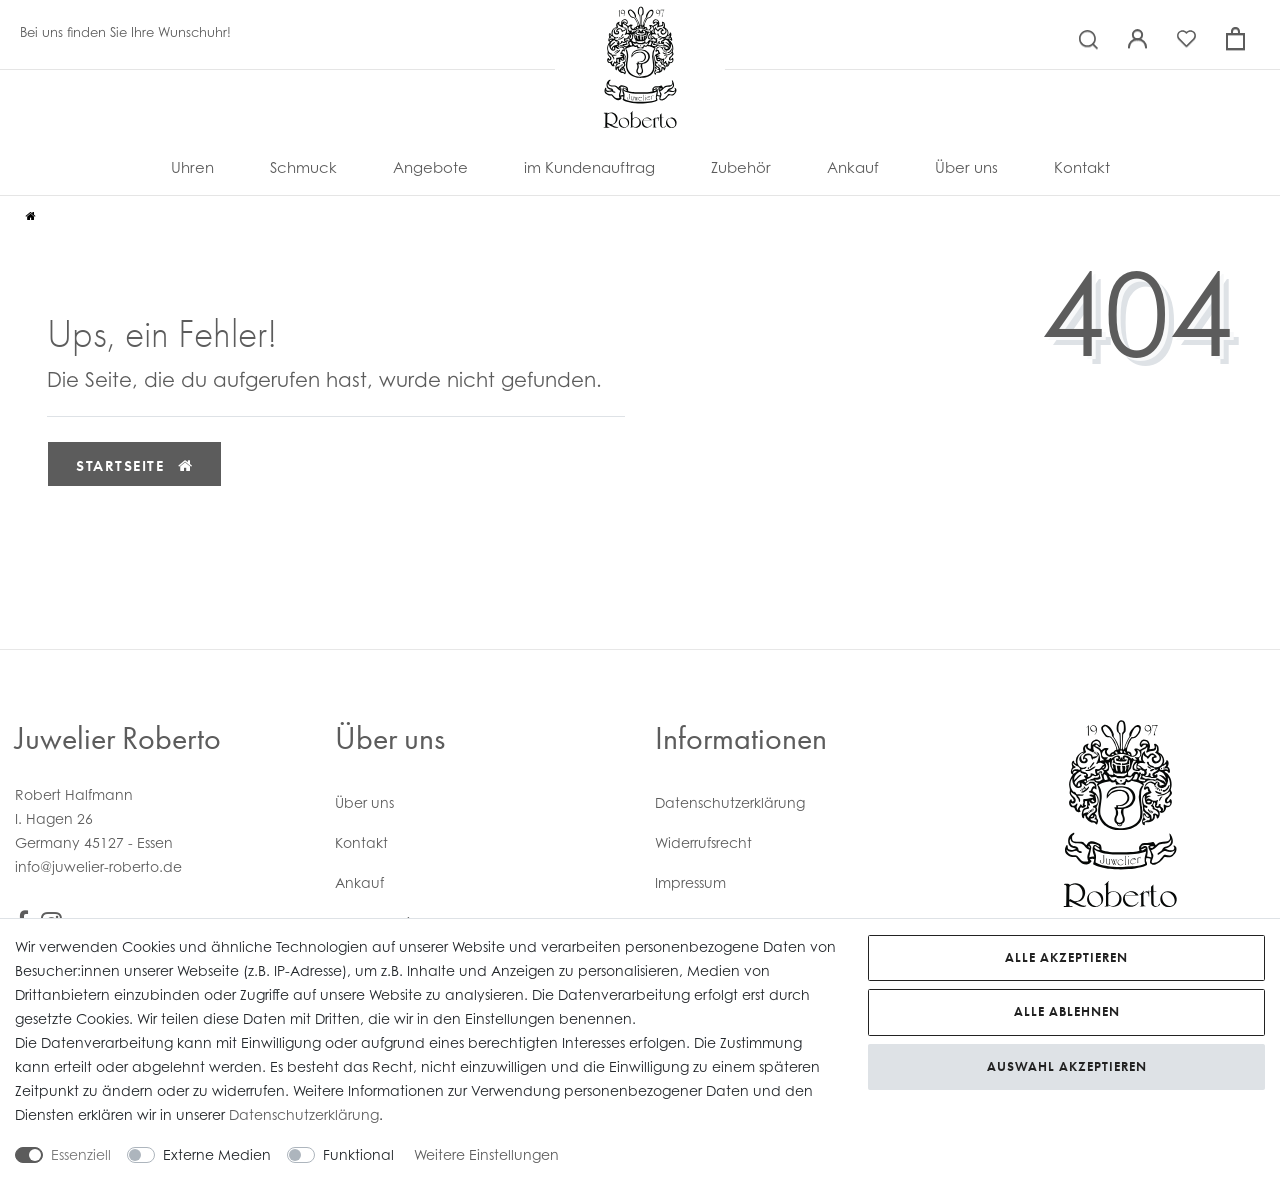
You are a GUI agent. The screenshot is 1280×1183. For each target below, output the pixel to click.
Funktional (358, 1154)
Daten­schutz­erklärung (730, 802)
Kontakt (1082, 167)
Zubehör (741, 167)
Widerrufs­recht (703, 842)
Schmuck (303, 167)
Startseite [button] (134, 466)
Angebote (430, 167)
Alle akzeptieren (1066, 957)
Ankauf (853, 167)
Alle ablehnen (1067, 1011)
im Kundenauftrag (589, 167)
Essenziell (81, 1154)
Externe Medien (217, 1154)
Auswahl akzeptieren (1067, 1066)
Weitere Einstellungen (486, 1154)
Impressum (690, 882)
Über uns (966, 167)
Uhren (192, 167)
